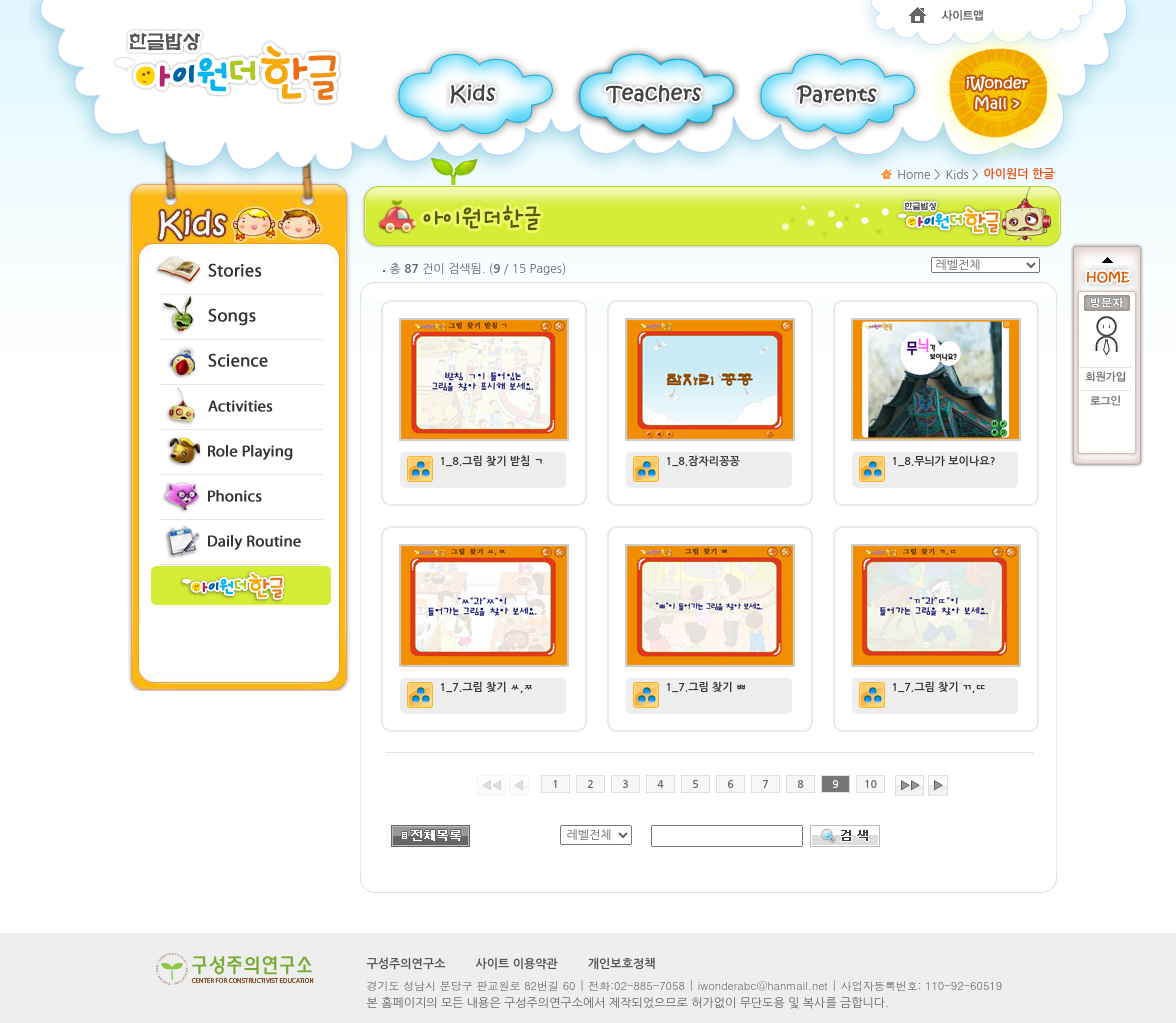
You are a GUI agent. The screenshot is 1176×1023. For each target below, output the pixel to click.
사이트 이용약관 (516, 964)
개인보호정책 (622, 964)
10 (870, 784)
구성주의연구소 (406, 964)
